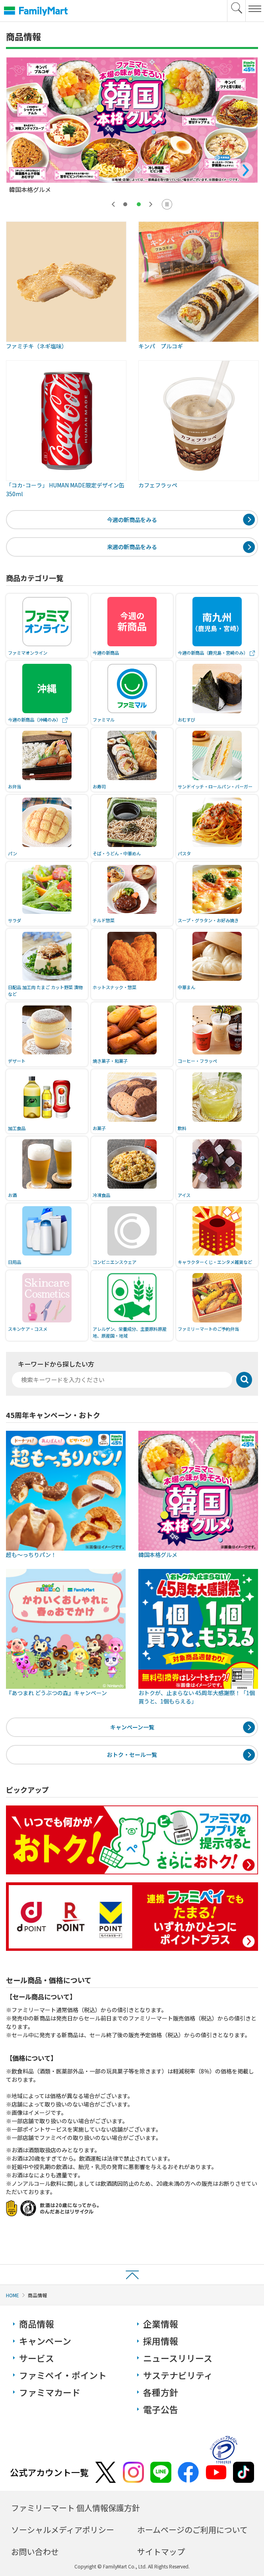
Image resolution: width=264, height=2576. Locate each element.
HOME (12, 2295)
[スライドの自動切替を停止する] (167, 204)
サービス (36, 2358)
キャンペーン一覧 (132, 1727)
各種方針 (160, 2392)
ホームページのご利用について (192, 2529)
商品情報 (36, 2324)
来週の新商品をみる (132, 547)
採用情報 (160, 2341)
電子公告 (160, 2409)
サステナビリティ (178, 2375)
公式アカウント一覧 (49, 2472)
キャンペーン (45, 2341)
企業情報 (160, 2324)
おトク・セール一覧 (132, 1754)
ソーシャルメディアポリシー (62, 2529)
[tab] (125, 204)
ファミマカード (49, 2392)
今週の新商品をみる (132, 520)
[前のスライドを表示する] (113, 204)
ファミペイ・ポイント (63, 2375)
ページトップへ (132, 2274)
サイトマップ (161, 2551)
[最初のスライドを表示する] (151, 204)
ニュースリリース (177, 2358)
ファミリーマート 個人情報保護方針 (75, 2507)
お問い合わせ (35, 2551)
